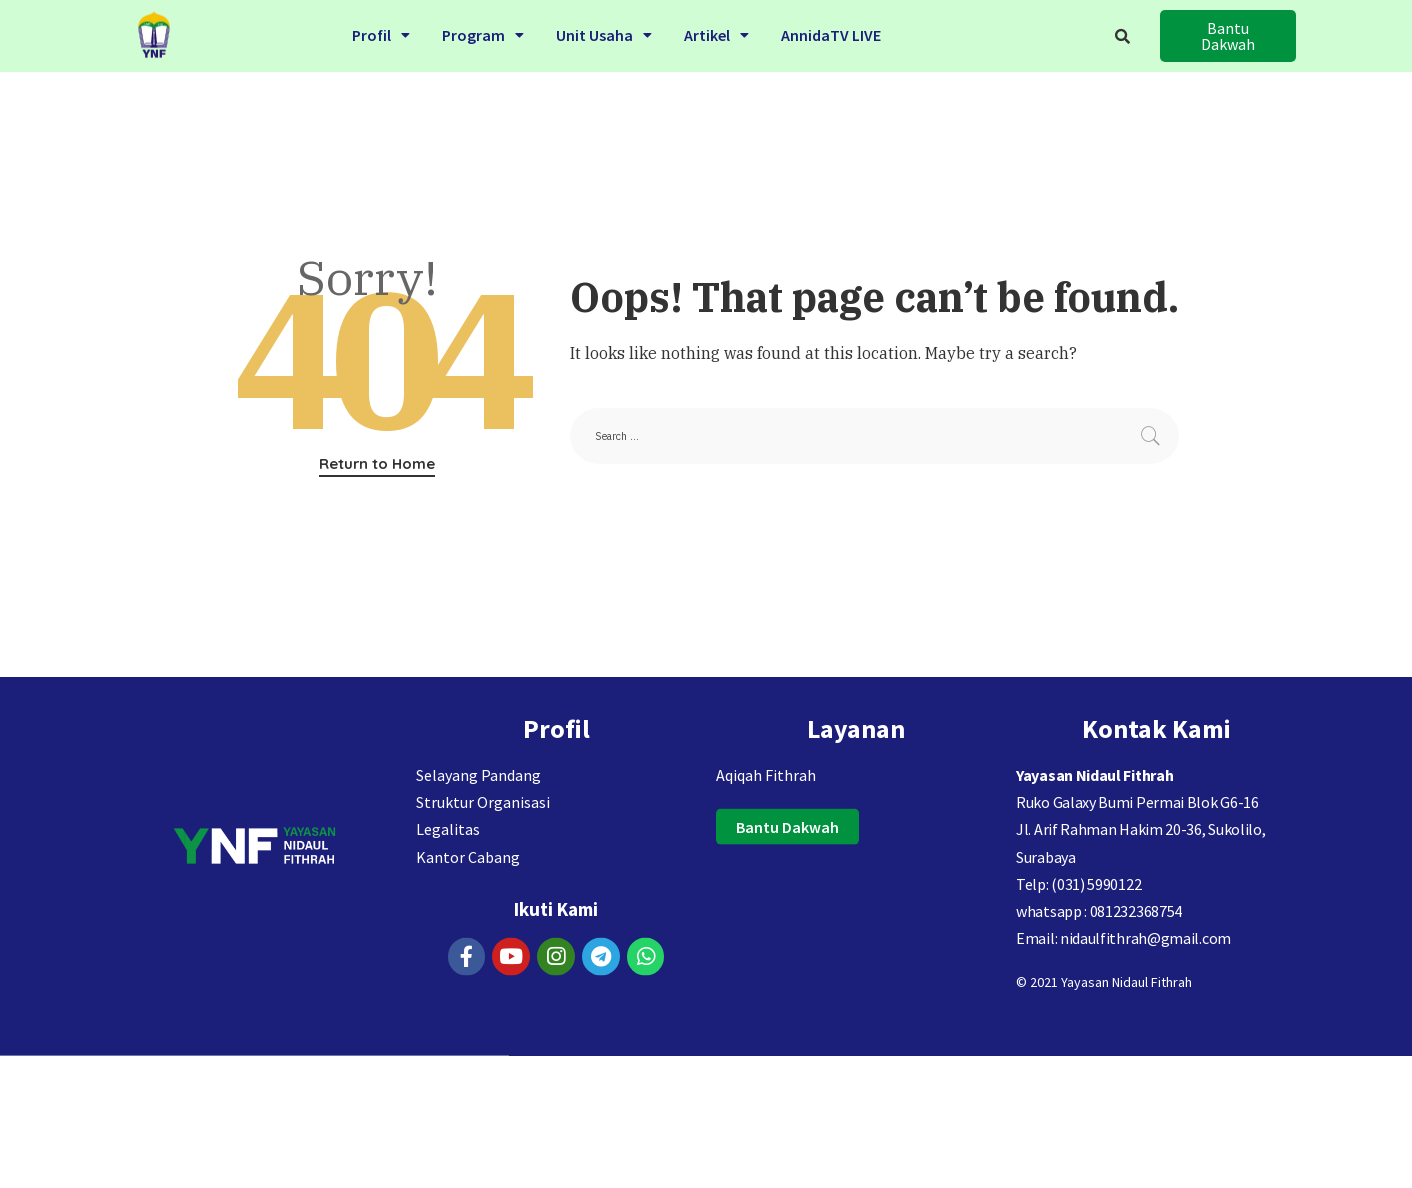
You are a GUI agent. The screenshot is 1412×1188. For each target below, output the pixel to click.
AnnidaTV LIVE (831, 32)
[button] (1228, 36)
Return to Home (377, 463)
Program (483, 32)
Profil (381, 32)
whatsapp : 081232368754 (1099, 943)
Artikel (716, 32)
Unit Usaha (604, 32)
